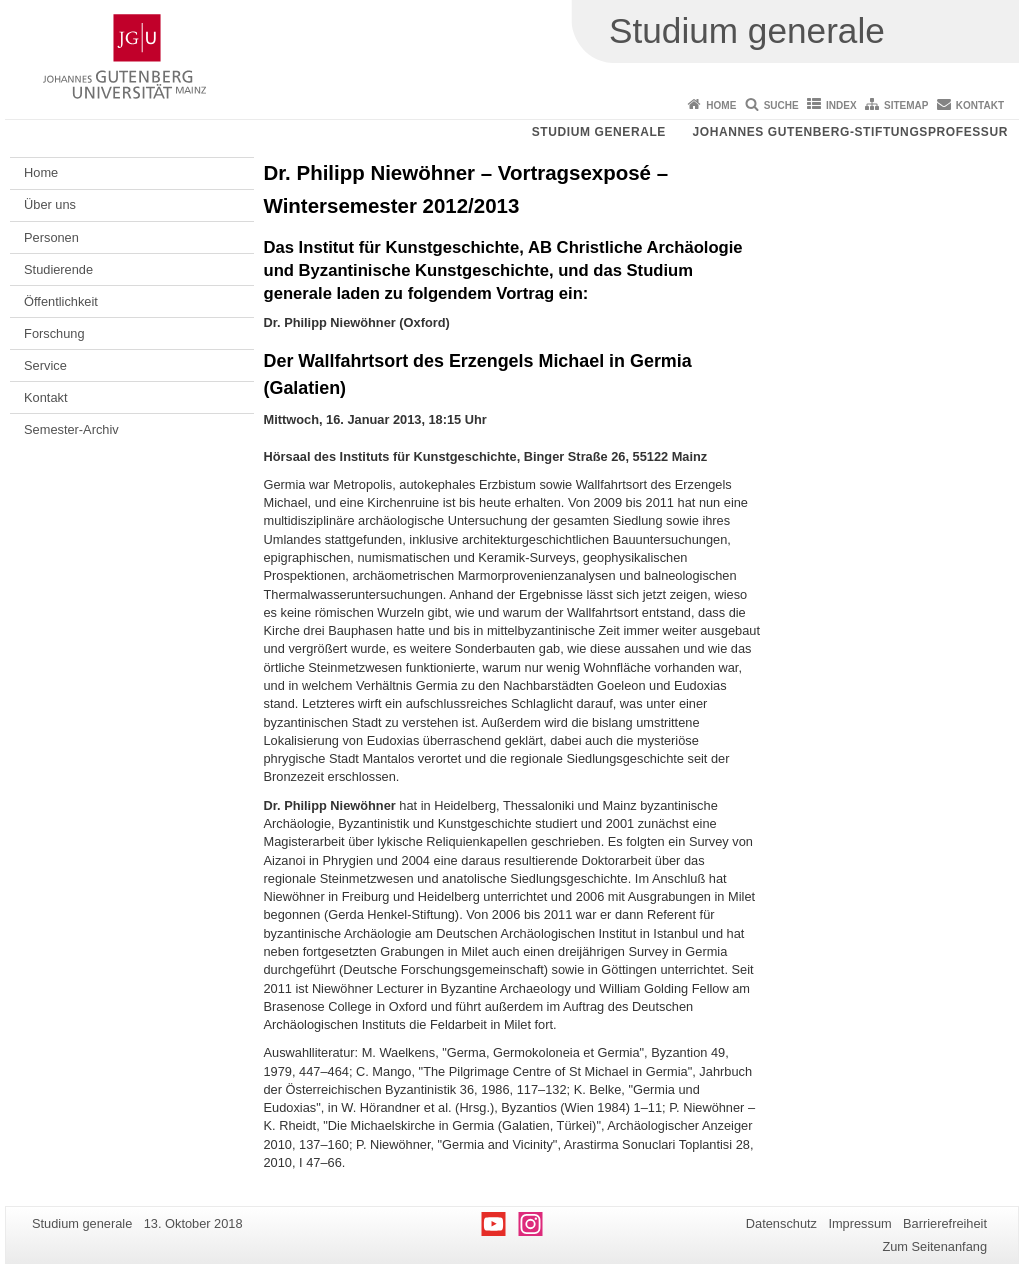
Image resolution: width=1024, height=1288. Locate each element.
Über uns (50, 204)
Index (841, 105)
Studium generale (599, 132)
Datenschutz (781, 1223)
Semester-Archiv (71, 429)
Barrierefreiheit (945, 1223)
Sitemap (906, 105)
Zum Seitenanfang (934, 1246)
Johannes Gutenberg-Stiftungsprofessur (850, 132)
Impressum (859, 1223)
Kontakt (980, 105)
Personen (51, 237)
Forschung (54, 333)
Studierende (58, 269)
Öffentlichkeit (61, 301)
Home (721, 105)
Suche (781, 105)
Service (45, 365)
